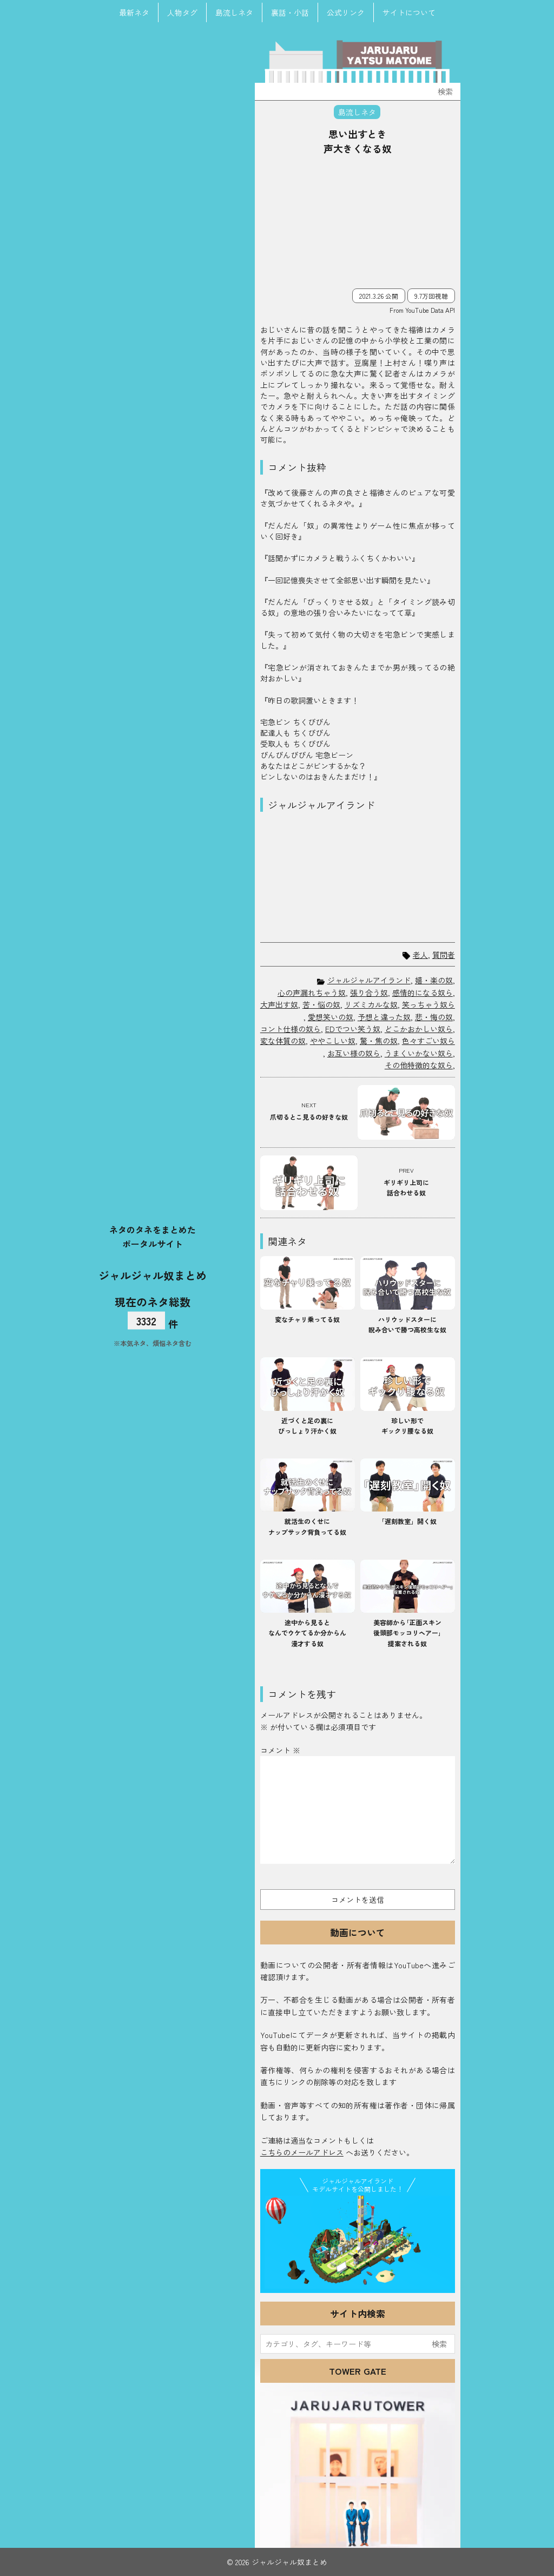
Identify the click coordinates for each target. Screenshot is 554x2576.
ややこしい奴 (332, 1040)
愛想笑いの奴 (330, 1016)
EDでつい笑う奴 (352, 1028)
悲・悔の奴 (434, 1016)
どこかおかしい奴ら (419, 1028)
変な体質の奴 (283, 1040)
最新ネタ (134, 12)
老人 (420, 955)
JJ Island (358, 2242)
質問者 (443, 955)
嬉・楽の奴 (434, 980)
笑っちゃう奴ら (428, 1004)
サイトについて (409, 12)
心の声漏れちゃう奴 (312, 992)
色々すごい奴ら (428, 1040)
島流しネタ (234, 12)
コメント (280, 1750)
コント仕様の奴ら (290, 1028)
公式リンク (346, 12)
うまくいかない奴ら (419, 1053)
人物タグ (182, 12)
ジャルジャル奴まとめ (152, 1275)
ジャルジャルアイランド (369, 980)
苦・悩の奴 (321, 1004)
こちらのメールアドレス (302, 2152)
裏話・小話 (290, 12)
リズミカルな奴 (371, 1004)
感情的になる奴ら (422, 992)
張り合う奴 (369, 992)
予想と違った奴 (384, 1016)
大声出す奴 (279, 1004)
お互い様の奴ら (353, 1053)
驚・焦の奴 (379, 1040)
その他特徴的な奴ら (419, 1065)
